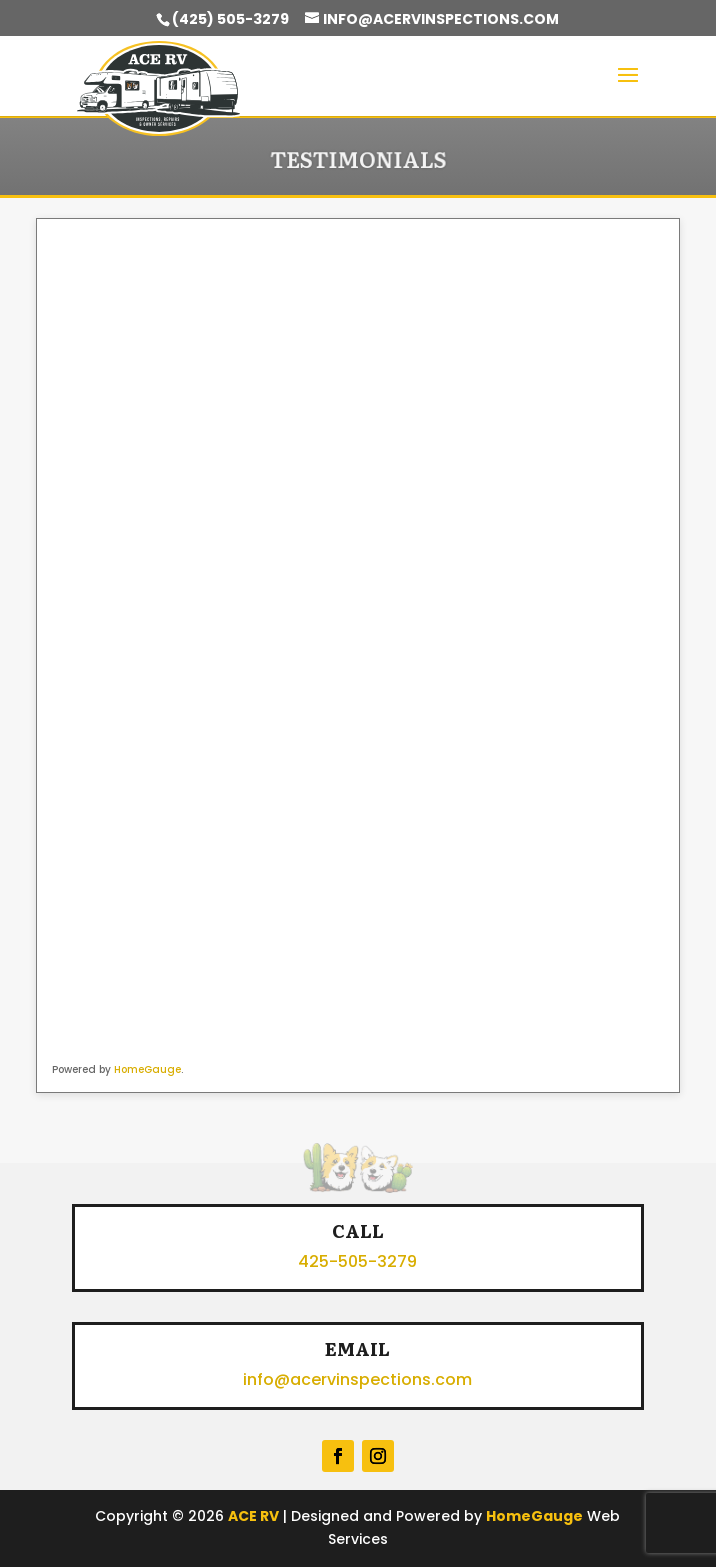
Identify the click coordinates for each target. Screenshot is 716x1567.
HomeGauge (147, 1069)
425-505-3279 (357, 1261)
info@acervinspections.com (357, 1379)
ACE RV (253, 1516)
